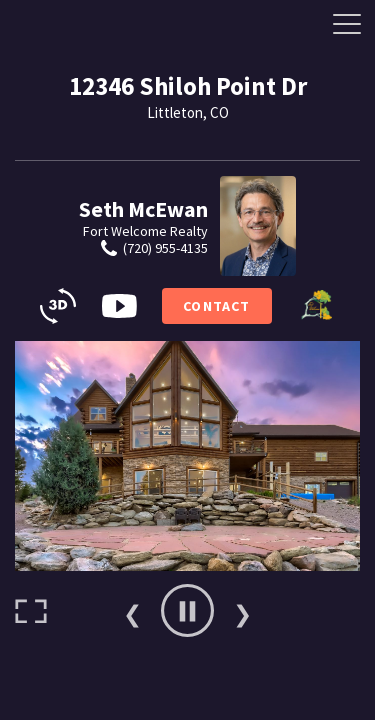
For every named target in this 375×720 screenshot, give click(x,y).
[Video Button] (119, 306)
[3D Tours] (58, 306)
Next (243, 611)
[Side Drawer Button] (347, 24)
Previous (133, 611)
